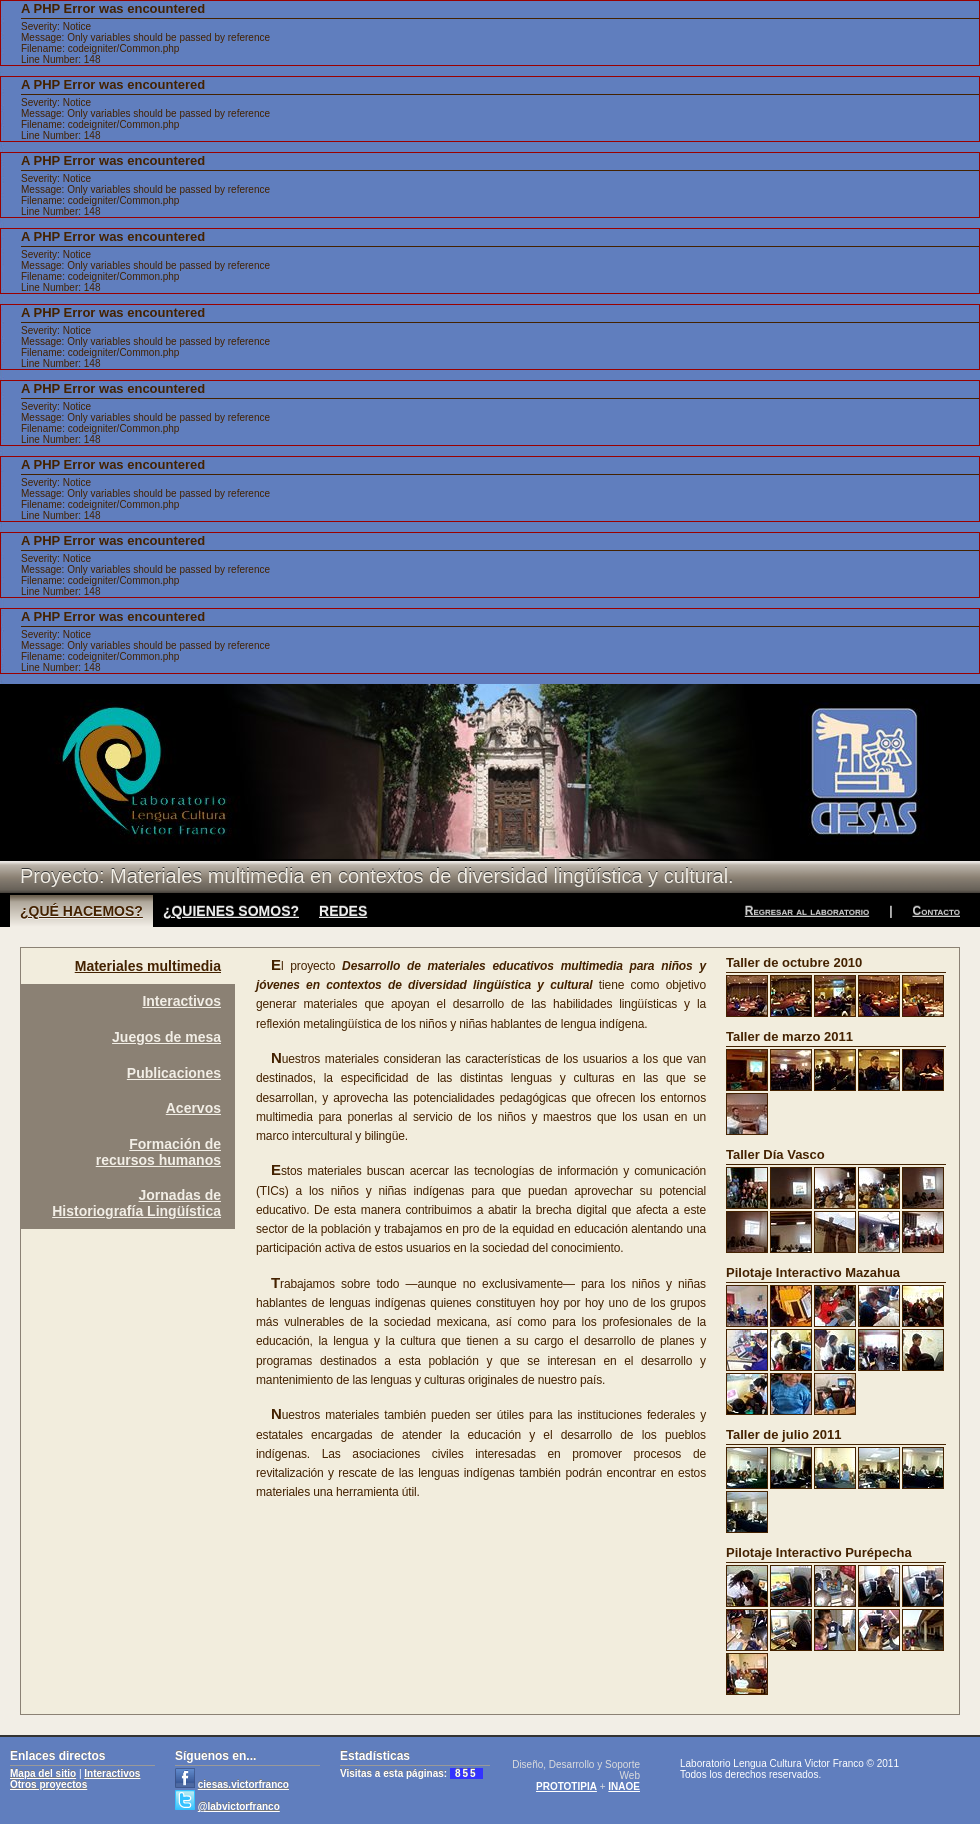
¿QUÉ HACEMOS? (81, 911)
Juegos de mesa (166, 1037)
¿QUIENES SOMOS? (231, 911)
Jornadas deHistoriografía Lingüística (136, 1203)
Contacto (936, 911)
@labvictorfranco (239, 1806)
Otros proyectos (48, 1784)
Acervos (193, 1108)
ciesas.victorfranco (243, 1784)
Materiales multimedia (148, 966)
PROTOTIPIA (566, 1786)
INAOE (624, 1786)
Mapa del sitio (43, 1773)
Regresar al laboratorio (807, 911)
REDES (343, 911)
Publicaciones (174, 1073)
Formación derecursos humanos (158, 1152)
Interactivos (181, 1001)
